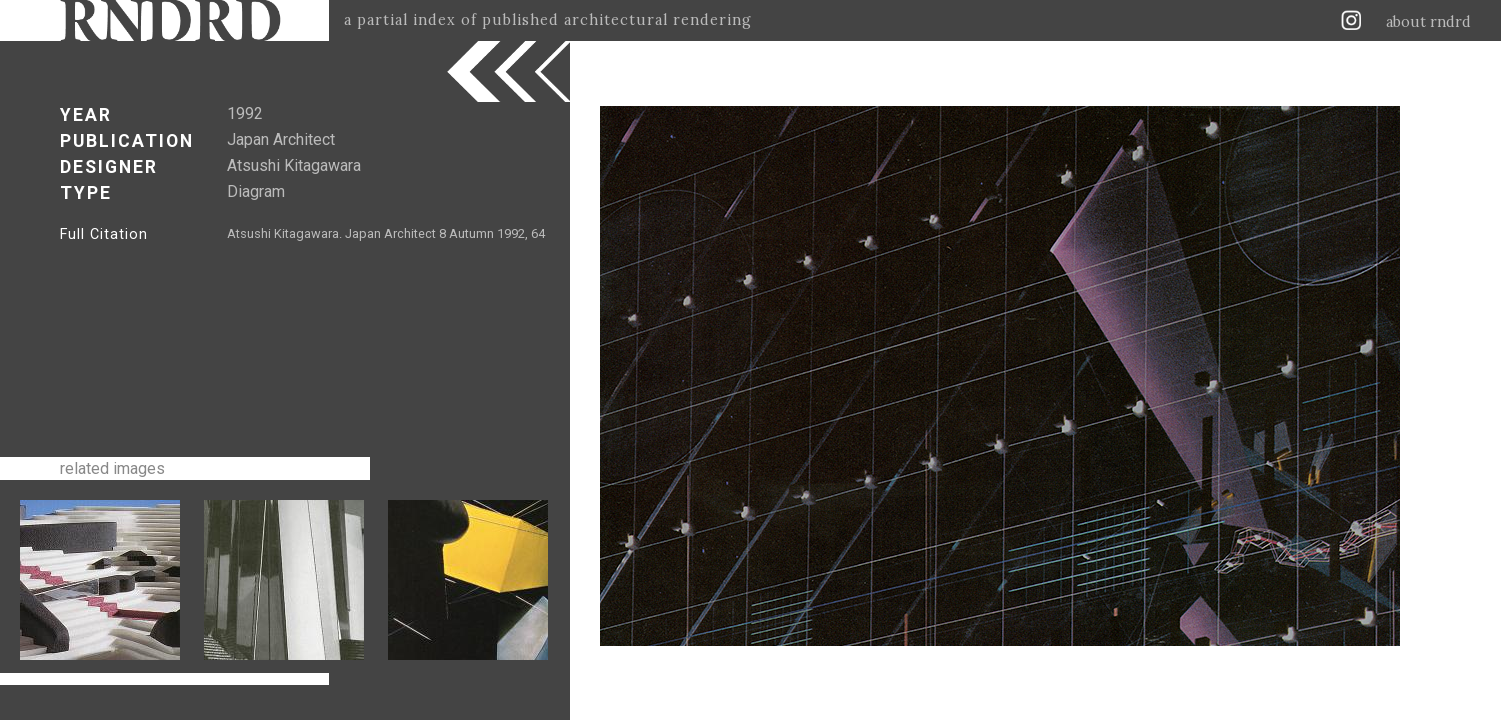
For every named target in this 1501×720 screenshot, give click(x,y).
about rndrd (1428, 22)
